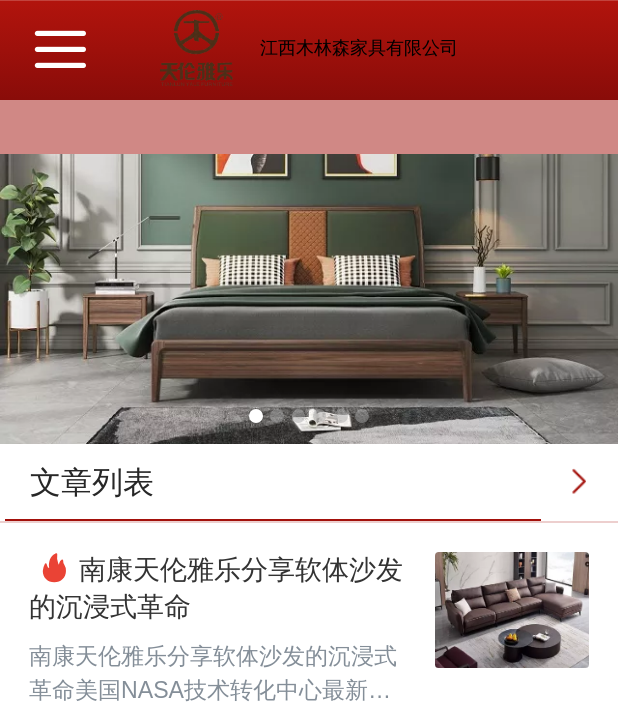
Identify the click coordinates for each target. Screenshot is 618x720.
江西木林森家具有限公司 (359, 48)
